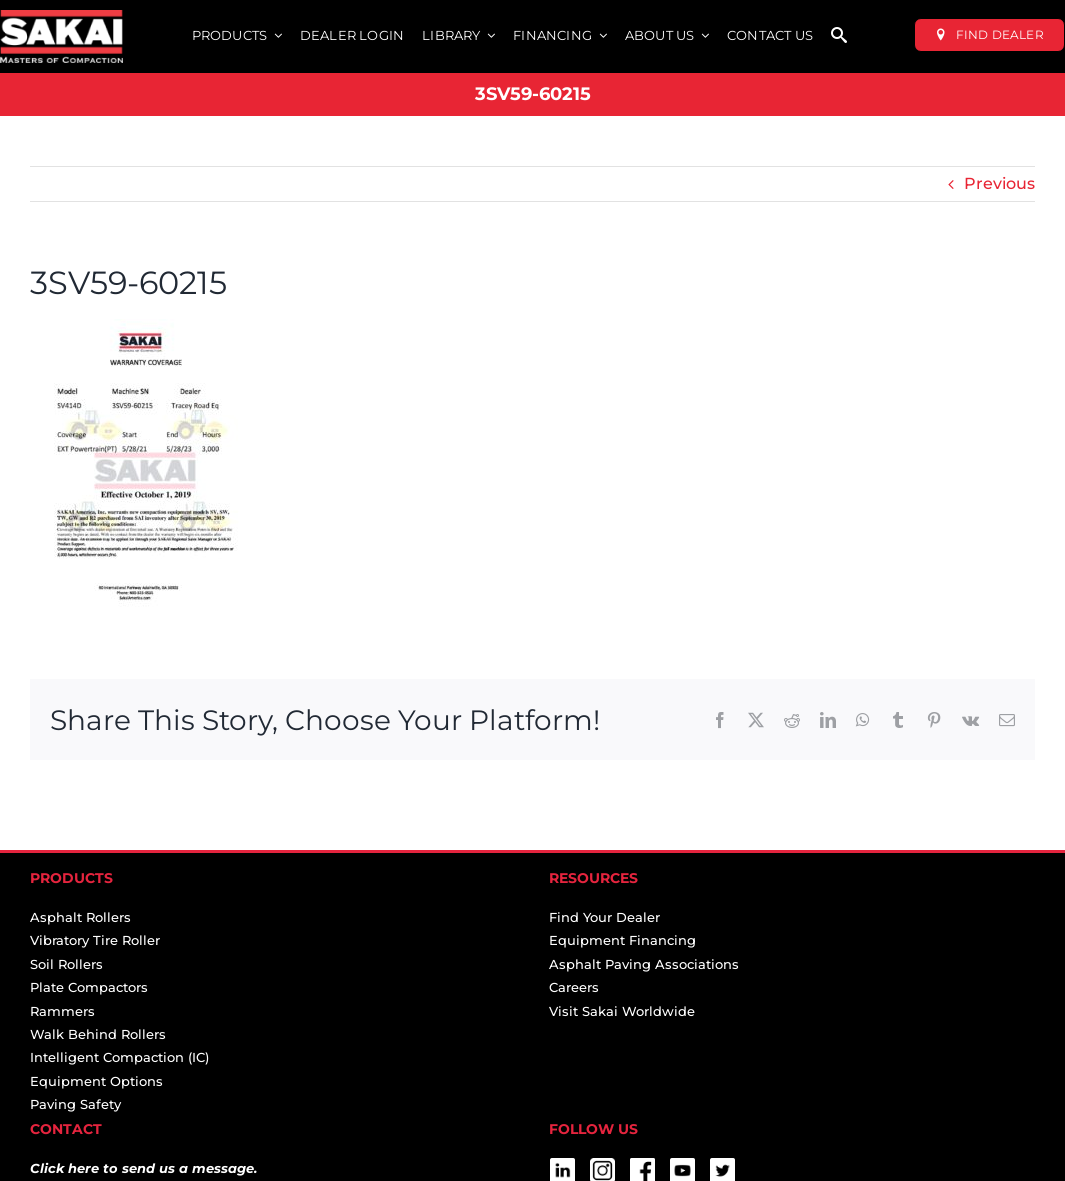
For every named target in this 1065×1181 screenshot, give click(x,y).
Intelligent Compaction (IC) (119, 1057)
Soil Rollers (66, 964)
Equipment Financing (622, 940)
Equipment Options (96, 1081)
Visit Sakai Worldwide (622, 1011)
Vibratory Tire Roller (95, 940)
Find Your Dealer (604, 917)
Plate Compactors (89, 987)
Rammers (62, 1011)
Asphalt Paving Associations (644, 964)
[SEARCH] (839, 36)
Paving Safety (75, 1104)
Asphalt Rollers (80, 917)
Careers (574, 987)
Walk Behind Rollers (98, 1034)
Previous (999, 183)
